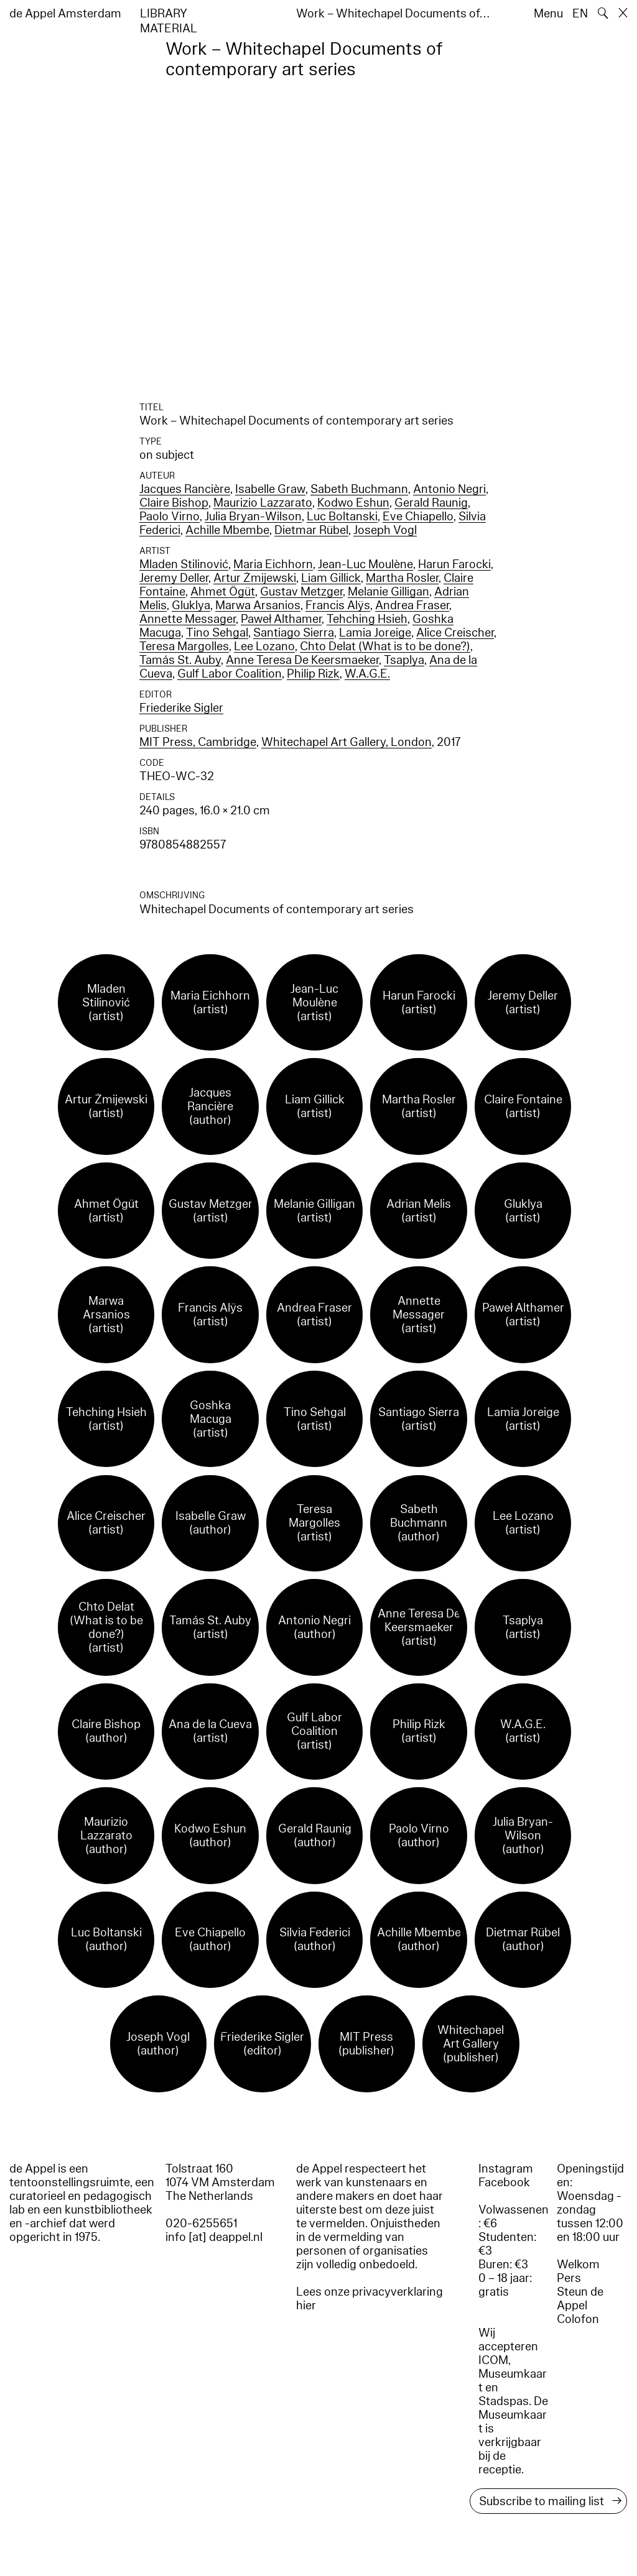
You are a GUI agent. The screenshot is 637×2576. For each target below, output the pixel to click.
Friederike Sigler (181, 708)
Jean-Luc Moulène (365, 564)
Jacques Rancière (184, 489)
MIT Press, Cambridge (197, 742)
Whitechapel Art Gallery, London (346, 742)
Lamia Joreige (375, 633)
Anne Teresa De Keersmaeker (302, 660)
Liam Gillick (331, 578)
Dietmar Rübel (311, 530)
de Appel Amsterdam (65, 14)
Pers (569, 2278)
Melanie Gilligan (388, 592)
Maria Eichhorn (273, 564)
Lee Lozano (264, 646)
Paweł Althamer (281, 619)
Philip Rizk (313, 674)
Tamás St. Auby (180, 660)
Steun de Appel (580, 2299)
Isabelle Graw (270, 489)
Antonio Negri (449, 489)
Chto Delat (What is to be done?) (385, 646)
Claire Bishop (173, 503)
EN (580, 14)
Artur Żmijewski (254, 578)
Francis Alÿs (337, 605)
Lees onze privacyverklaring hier (369, 2299)
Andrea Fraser (412, 605)
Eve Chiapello (418, 516)
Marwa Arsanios (257, 605)
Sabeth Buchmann (359, 489)
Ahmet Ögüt (222, 592)
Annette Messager (187, 619)
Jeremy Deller (173, 578)
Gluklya (191, 605)
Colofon (578, 2319)
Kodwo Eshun (353, 503)
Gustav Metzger (301, 592)
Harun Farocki (454, 564)
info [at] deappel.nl (214, 2237)
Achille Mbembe (227, 530)
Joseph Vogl (385, 530)
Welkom (578, 2264)
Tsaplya (404, 660)
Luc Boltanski (342, 516)
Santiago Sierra (293, 633)
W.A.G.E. (367, 674)
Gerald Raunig (431, 503)
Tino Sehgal (217, 633)
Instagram (505, 2169)
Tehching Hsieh (367, 619)
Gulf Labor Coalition (229, 674)
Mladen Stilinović (183, 564)
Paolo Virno (169, 516)
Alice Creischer (455, 633)
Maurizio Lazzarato (262, 503)
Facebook (504, 2182)
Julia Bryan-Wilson (253, 516)
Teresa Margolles (184, 646)
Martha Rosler (402, 578)
